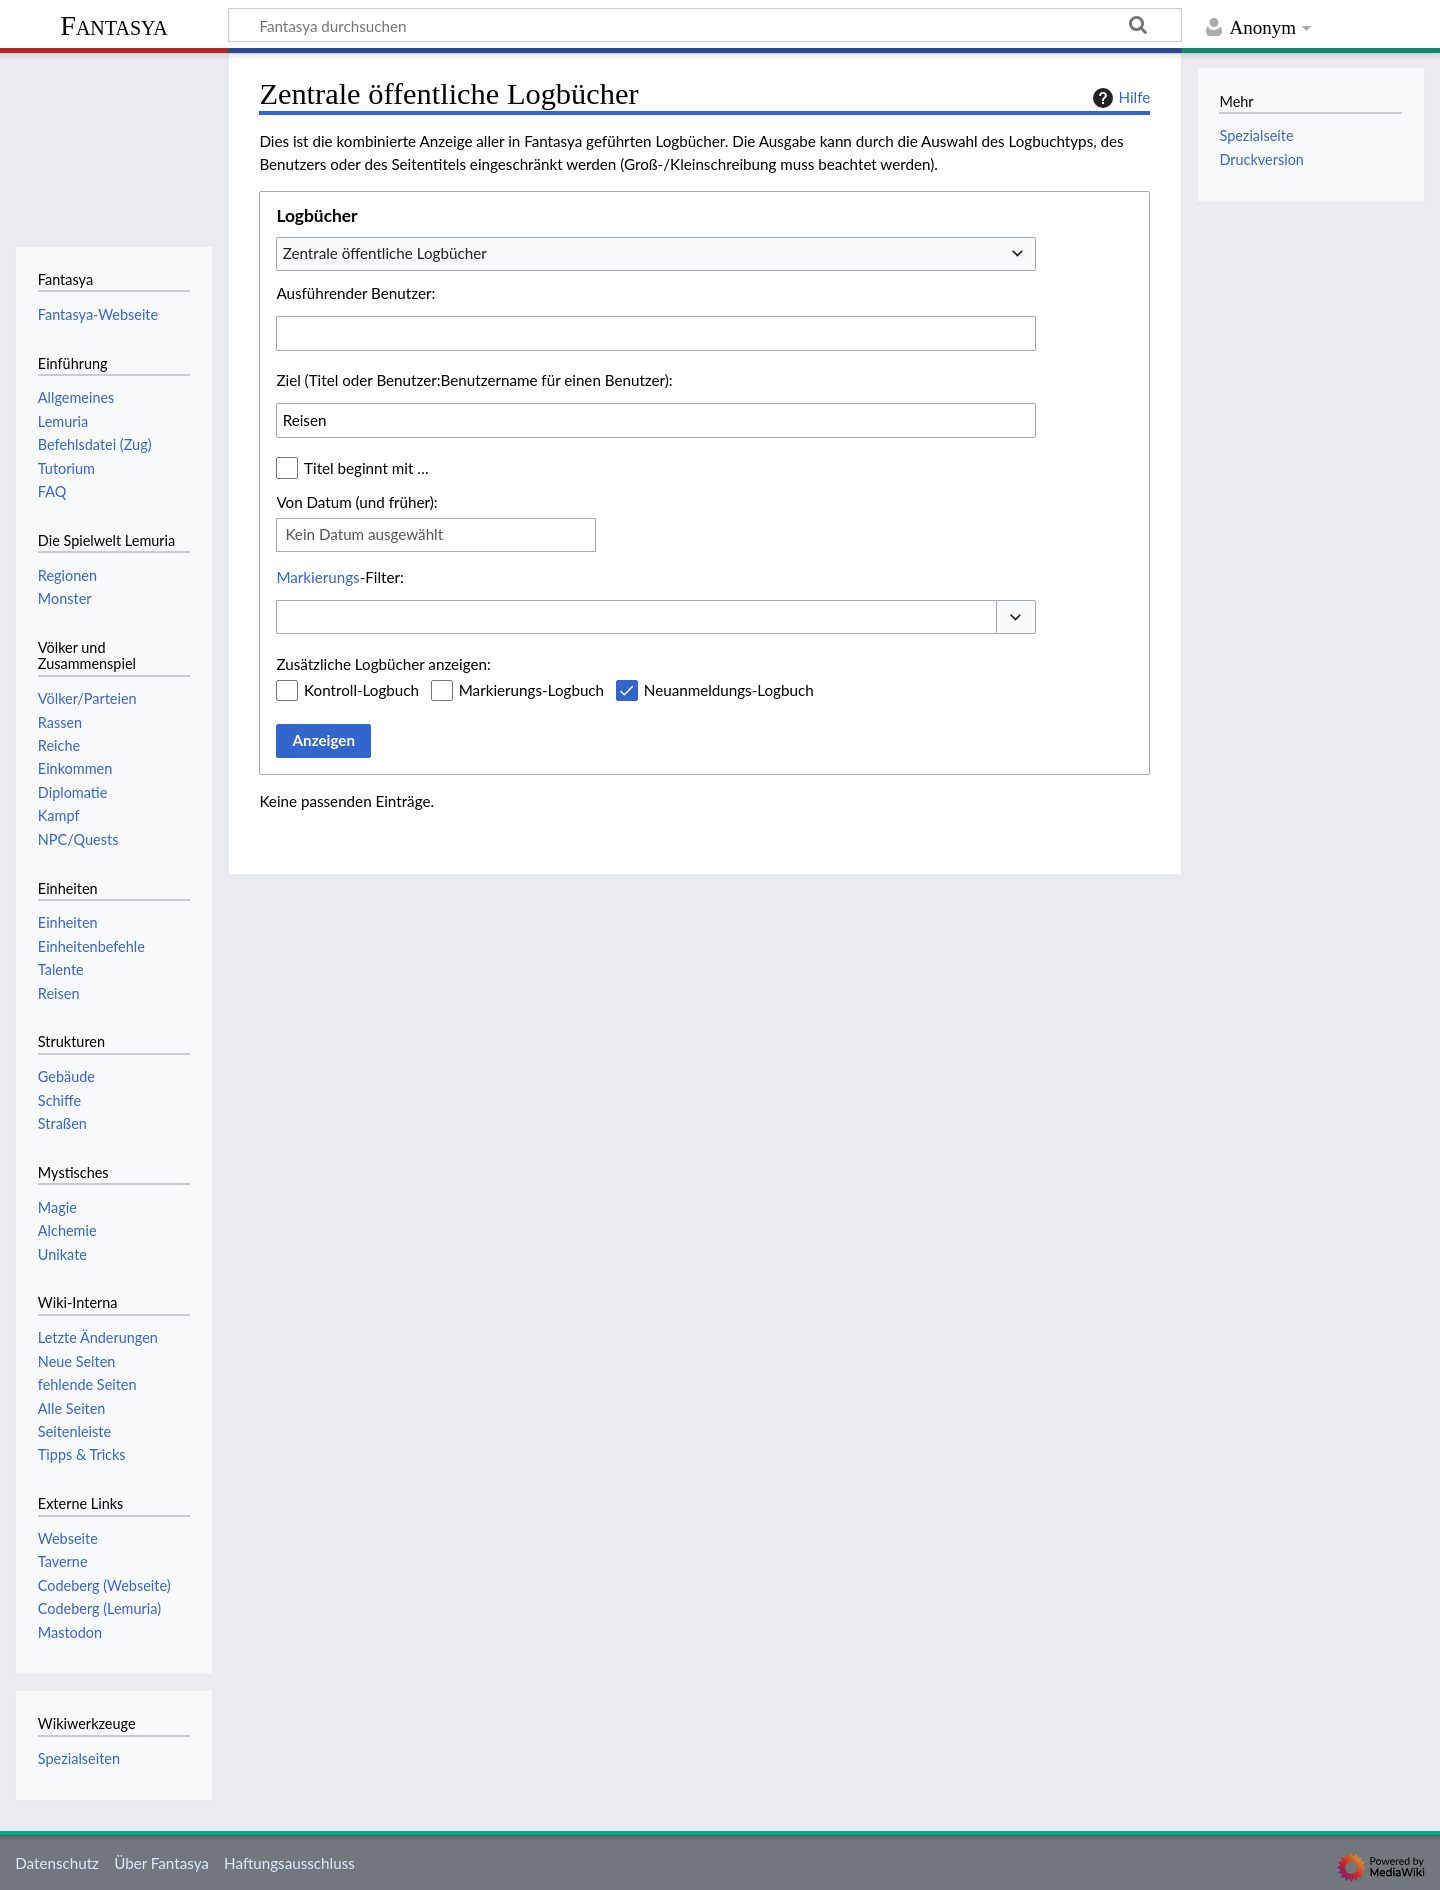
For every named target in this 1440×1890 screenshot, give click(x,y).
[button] (1016, 617)
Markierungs (317, 577)
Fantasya (113, 25)
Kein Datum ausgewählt (364, 534)
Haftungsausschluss (289, 1863)
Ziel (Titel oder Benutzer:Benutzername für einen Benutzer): (474, 380)
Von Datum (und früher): (356, 502)
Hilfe (1119, 98)
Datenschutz (57, 1863)
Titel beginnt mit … (366, 468)
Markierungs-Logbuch (531, 690)
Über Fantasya (161, 1863)
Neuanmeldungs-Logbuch (729, 690)
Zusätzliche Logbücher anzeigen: (383, 664)
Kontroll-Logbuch (361, 690)
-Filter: (339, 577)
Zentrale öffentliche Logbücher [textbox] (385, 253)
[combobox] (656, 254)
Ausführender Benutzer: (355, 293)
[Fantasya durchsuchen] (705, 25)
